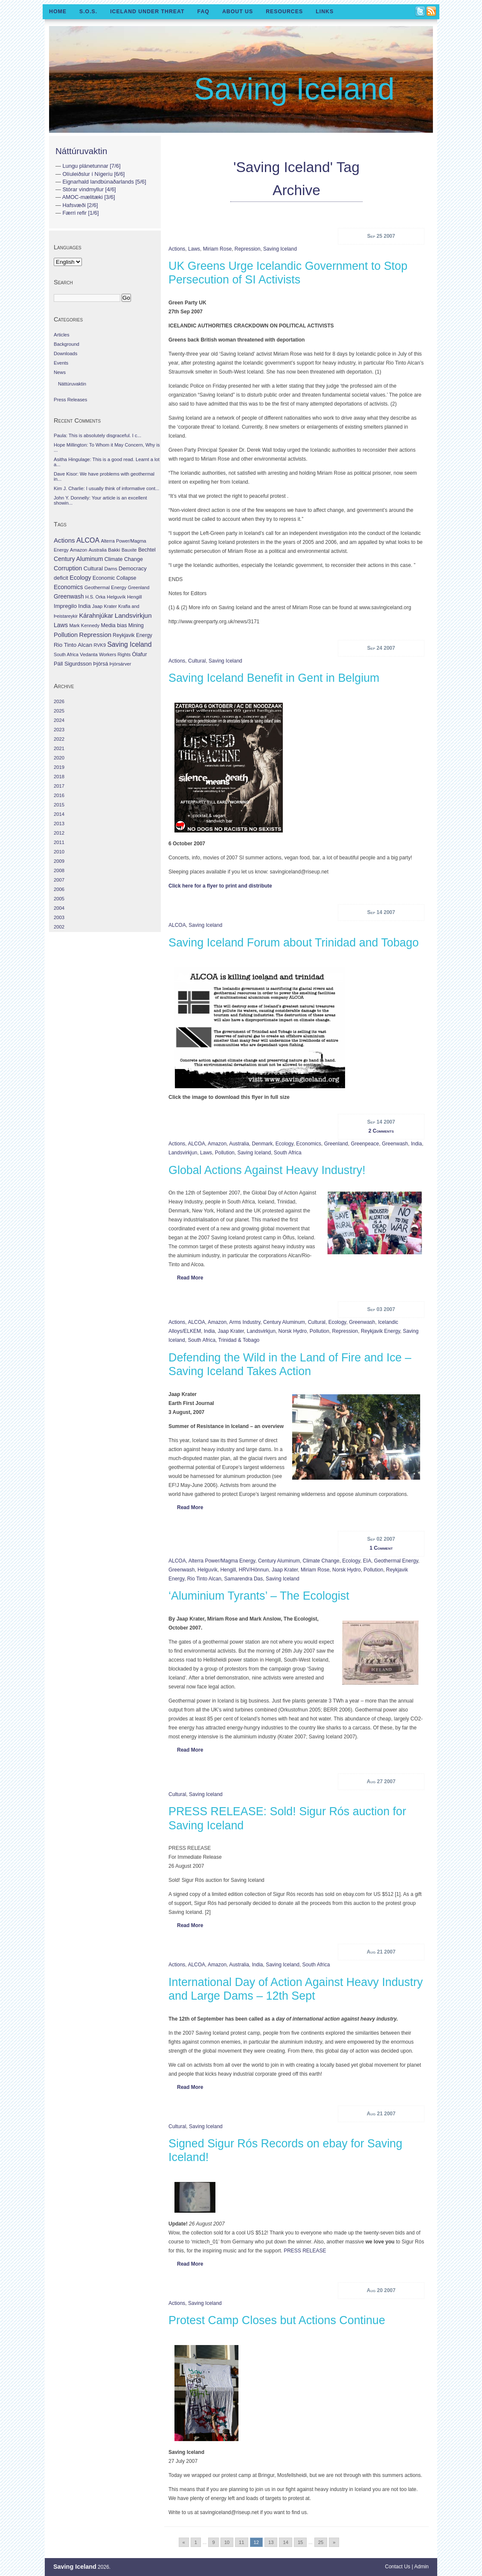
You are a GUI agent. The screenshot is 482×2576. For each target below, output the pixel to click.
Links (325, 12)
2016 (59, 795)
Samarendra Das (243, 1579)
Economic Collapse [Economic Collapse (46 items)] (114, 578)
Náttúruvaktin (81, 151)
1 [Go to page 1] (196, 2542)
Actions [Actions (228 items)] (64, 540)
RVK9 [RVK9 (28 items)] (100, 645)
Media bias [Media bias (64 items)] (114, 625)
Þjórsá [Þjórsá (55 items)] (100, 664)
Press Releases (70, 399)
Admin (421, 2567)
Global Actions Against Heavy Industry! (267, 1170)
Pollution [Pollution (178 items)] (66, 634)
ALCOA (177, 925)
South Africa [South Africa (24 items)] (66, 654)
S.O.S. (88, 12)
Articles (62, 334)
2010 (59, 851)
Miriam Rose (217, 249)
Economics (308, 1144)
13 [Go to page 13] (270, 2542)
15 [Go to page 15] (300, 2542)
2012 (59, 832)
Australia (239, 1144)
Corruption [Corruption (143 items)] (68, 568)
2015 (59, 804)
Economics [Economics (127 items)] (68, 587)
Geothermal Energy (396, 1561)
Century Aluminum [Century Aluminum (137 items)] (78, 558)
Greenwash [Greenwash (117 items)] (69, 596)
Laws (194, 249)
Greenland (336, 1144)
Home (58, 12)
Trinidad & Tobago (239, 1340)
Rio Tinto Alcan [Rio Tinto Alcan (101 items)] (73, 645)
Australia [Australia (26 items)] (98, 549)
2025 (59, 710)
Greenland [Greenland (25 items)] (138, 587)
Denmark (262, 1144)
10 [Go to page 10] (226, 2542)
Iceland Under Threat (147, 12)
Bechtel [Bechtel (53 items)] (147, 550)
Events (61, 362)
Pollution (225, 1153)
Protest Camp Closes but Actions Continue (276, 2320)
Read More (190, 1278)
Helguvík (207, 1570)
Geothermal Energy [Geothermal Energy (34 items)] (105, 587)
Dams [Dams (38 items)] (110, 568)
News (60, 372)
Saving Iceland (294, 89)
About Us (237, 12)
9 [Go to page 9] (213, 2542)
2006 (59, 889)
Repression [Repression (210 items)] (95, 634)
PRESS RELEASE (305, 2251)
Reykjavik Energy (380, 1331)
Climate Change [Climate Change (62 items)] (124, 559)
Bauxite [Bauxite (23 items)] (129, 549)
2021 (59, 748)
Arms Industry (244, 1322)
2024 (59, 720)
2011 (59, 842)
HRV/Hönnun (254, 1570)
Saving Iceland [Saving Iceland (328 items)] (129, 644)
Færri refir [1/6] (80, 213)
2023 (59, 729)
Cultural (197, 661)
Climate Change (321, 1561)
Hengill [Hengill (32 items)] (134, 596)
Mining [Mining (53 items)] (136, 625)
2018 (59, 776)
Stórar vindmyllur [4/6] (89, 189)
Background (66, 344)
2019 (59, 767)
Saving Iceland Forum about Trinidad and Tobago (293, 942)
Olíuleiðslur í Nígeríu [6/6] (93, 174)
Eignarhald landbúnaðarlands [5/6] (104, 181)
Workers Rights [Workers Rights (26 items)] (115, 654)
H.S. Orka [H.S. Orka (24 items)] (95, 596)
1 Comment (380, 1548)
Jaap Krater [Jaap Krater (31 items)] (104, 606)
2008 (59, 870)
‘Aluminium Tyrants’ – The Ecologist (258, 1595)
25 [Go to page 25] (320, 2542)
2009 (59, 861)
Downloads (65, 353)
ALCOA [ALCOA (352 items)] (87, 540)
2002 (59, 926)
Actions (176, 249)
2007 (59, 879)
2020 (59, 757)
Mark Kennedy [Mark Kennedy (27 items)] (84, 625)
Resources (284, 12)
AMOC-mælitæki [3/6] (88, 197)
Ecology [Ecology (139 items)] (80, 577)
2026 (59, 701)
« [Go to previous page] (184, 2542)
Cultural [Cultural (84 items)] (93, 568)
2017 (59, 786)
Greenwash (395, 1144)
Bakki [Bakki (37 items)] (114, 549)
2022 (59, 739)
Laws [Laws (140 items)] (61, 625)
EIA (367, 1561)
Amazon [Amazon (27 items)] (78, 549)
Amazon (217, 1144)
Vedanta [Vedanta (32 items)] (88, 654)
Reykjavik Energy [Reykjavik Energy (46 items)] (132, 635)
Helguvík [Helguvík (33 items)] (116, 596)
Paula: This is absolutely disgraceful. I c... (97, 435)
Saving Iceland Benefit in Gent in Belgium (274, 678)
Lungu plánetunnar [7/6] (91, 166)
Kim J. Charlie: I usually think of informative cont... (106, 488)
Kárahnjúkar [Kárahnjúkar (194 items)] (96, 615)
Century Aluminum (284, 1322)
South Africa (288, 1153)
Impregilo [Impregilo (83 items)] (65, 606)
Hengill (228, 1570)
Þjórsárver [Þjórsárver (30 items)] (120, 663)
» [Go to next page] (334, 2542)
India (416, 1144)
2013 (59, 823)
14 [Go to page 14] (285, 2542)
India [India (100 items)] (84, 606)
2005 (59, 898)
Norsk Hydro (293, 1331)
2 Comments (381, 1131)
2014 (59, 814)
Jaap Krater (231, 1331)
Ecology (284, 1144)
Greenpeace (365, 1144)
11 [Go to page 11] (241, 2542)
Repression (248, 249)
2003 (59, 917)
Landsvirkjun (182, 1153)
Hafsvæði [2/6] (80, 205)
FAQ (203, 12)
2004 (59, 908)
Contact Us (397, 2567)
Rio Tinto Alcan (204, 1579)
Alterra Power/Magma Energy (222, 1561)
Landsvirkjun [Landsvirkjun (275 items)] (133, 615)
